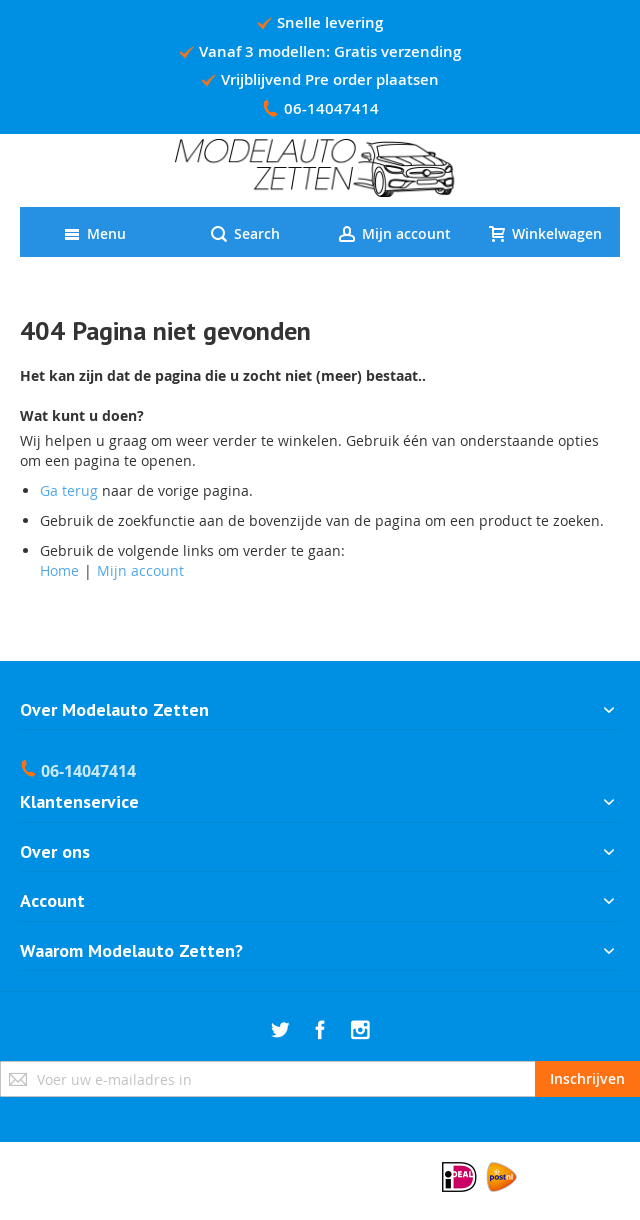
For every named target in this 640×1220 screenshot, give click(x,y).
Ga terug (69, 490)
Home (59, 570)
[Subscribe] (587, 1079)
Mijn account (140, 570)
